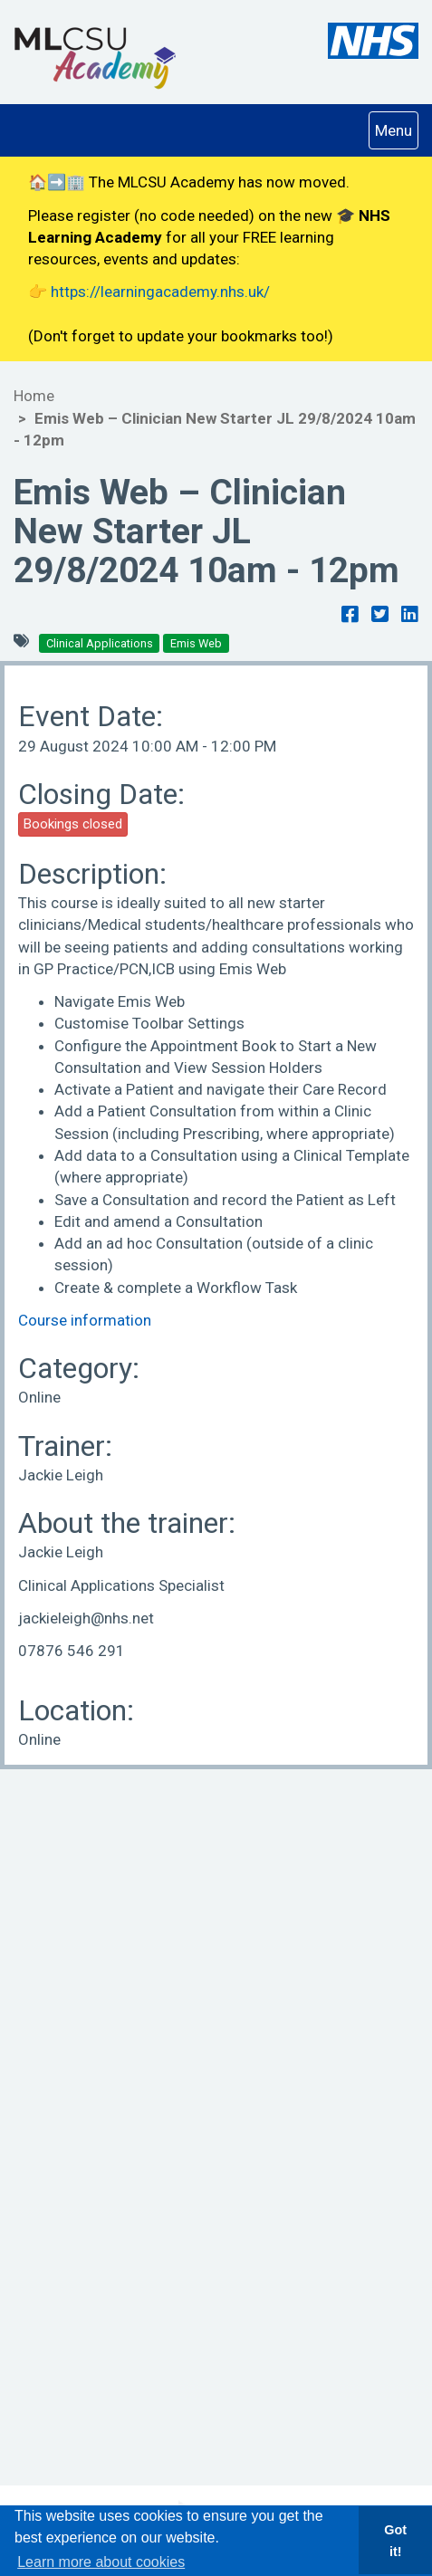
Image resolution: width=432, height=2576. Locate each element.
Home (34, 396)
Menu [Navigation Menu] (396, 129)
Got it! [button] (395, 2541)
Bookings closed (73, 824)
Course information (84, 1320)
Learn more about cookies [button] (101, 2562)
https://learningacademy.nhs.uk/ (160, 291)
